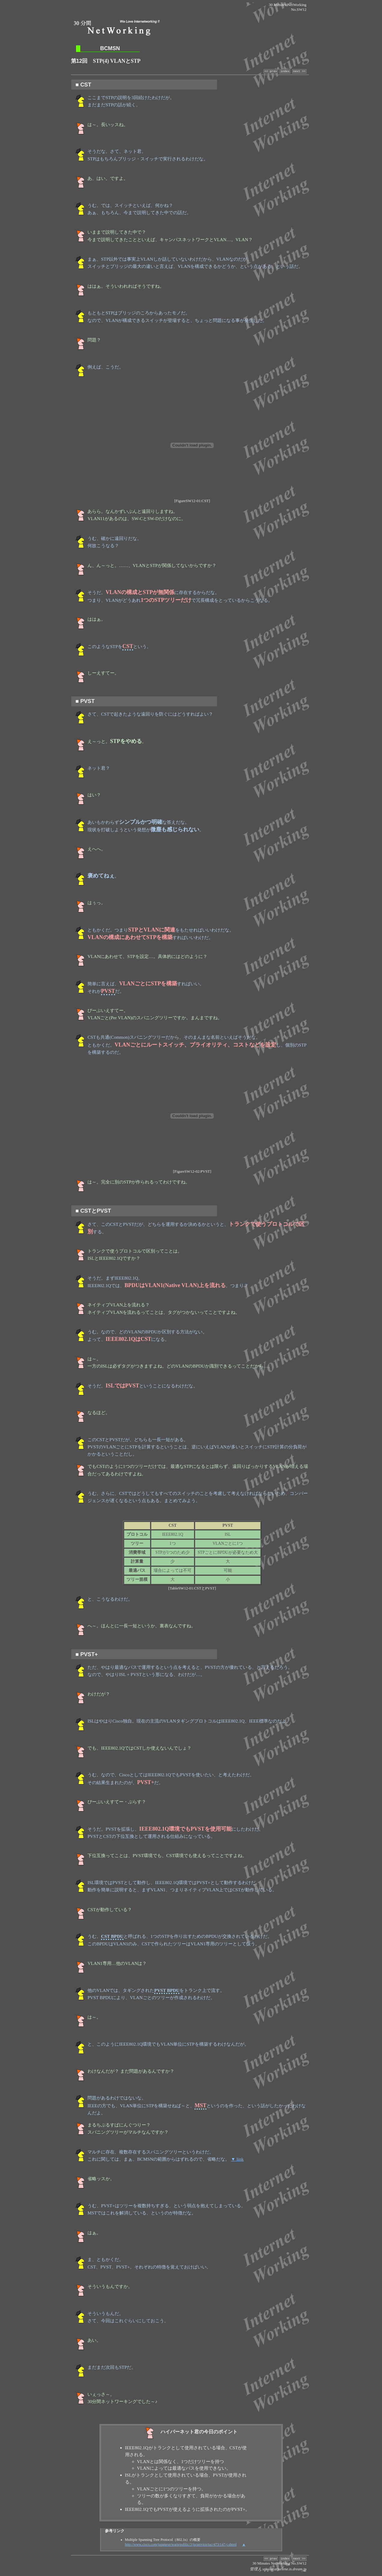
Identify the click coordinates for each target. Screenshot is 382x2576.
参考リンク (114, 2531)
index (284, 72)
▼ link (237, 2159)
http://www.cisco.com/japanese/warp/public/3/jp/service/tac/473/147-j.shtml (181, 2545)
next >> (299, 72)
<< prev (270, 72)
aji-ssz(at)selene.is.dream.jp (285, 2570)
